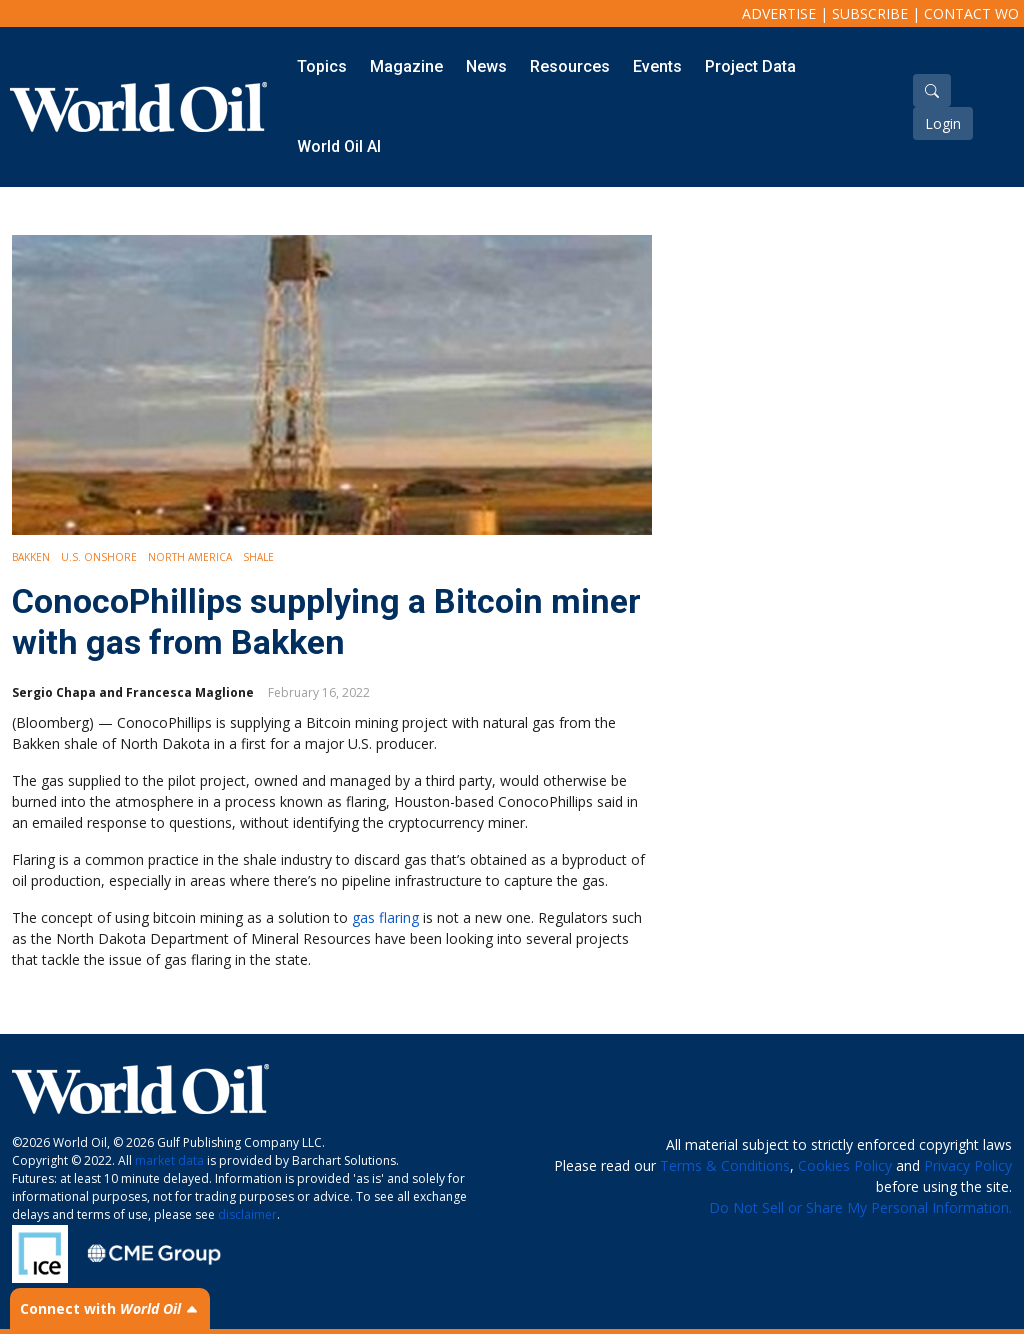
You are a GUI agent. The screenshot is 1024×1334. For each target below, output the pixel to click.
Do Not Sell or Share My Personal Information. (860, 1207)
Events (657, 66)
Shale (258, 557)
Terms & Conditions (725, 1165)
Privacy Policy (968, 1165)
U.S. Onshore (99, 557)
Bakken (31, 557)
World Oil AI (339, 146)
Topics (322, 66)
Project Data (750, 66)
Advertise (779, 13)
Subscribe (870, 13)
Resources (570, 66)
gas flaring (385, 917)
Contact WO (971, 13)
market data (169, 1160)
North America (190, 557)
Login (943, 123)
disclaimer (247, 1214)
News (486, 66)
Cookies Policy (845, 1165)
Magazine (406, 66)
